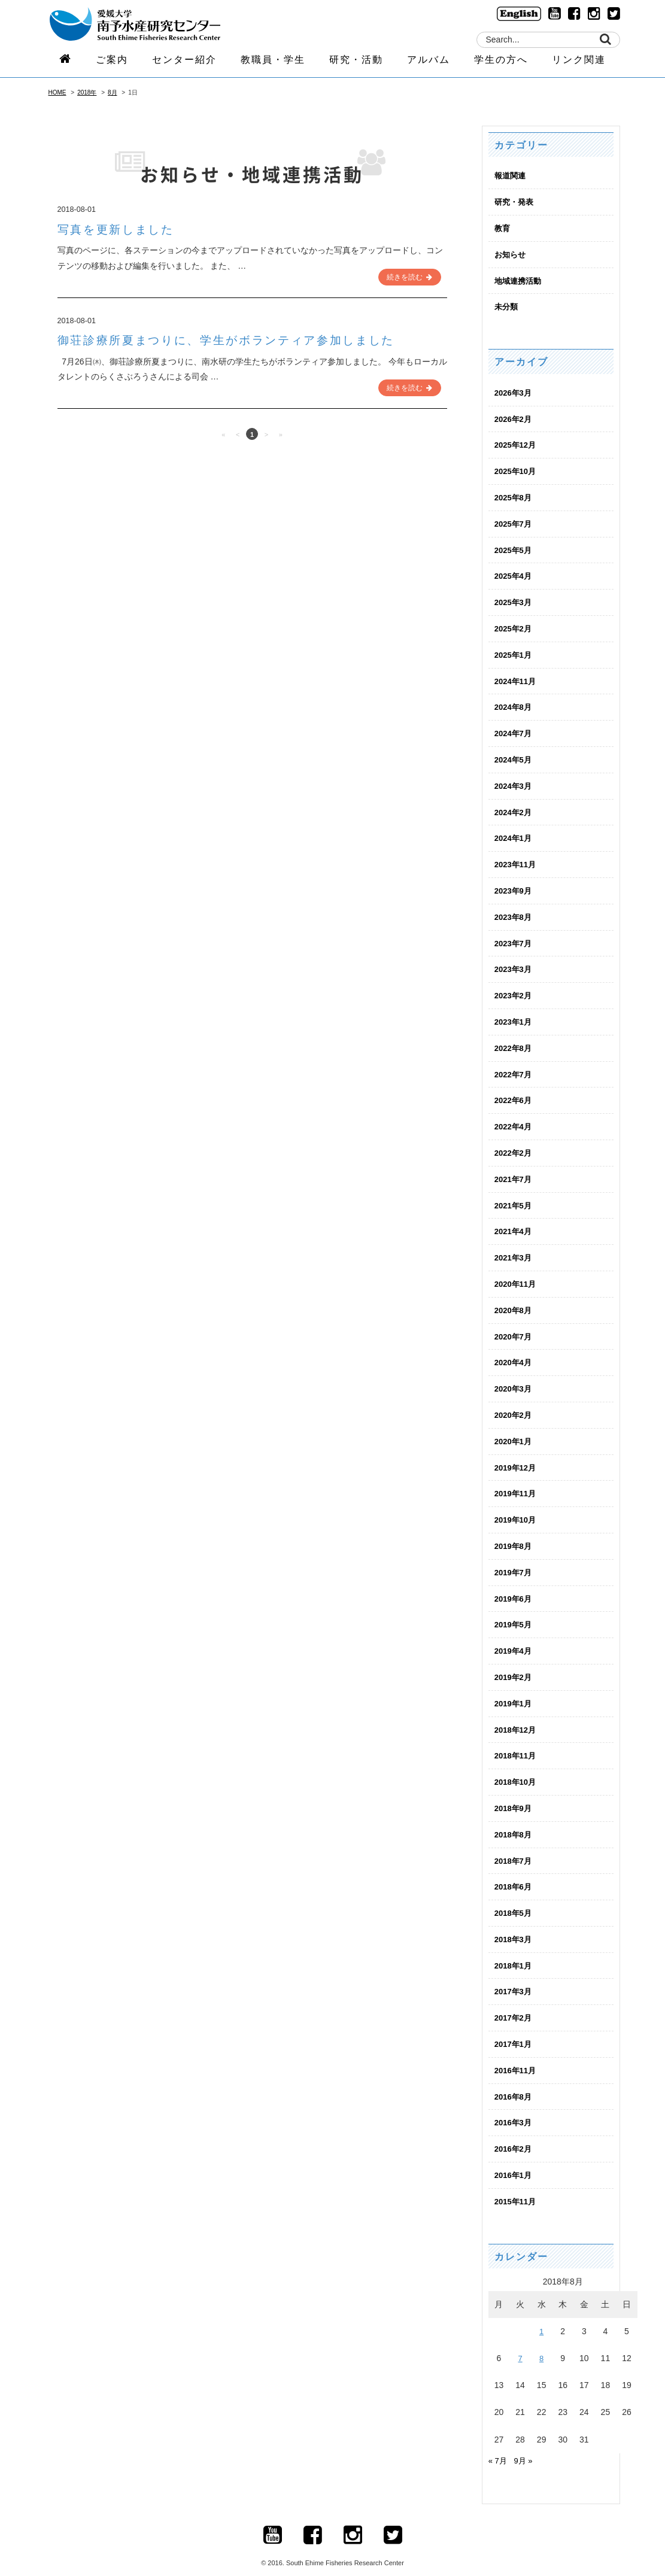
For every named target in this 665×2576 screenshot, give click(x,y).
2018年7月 (514, 1845)
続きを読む (410, 276)
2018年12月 (516, 1715)
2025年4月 (514, 573)
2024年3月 (514, 780)
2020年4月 (514, 1352)
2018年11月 (516, 1741)
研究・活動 (356, 64)
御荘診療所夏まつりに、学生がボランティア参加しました (248, 339)
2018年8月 (514, 1819)
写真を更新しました (123, 229)
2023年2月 (514, 988)
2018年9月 (514, 1794)
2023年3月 (514, 962)
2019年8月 (514, 1534)
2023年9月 (514, 884)
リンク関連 (579, 64)
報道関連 (511, 175)
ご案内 (112, 64)
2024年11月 (516, 677)
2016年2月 (514, 2131)
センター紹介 (184, 64)
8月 (112, 92)
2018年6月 (514, 1871)
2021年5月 (514, 1196)
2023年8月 (514, 910)
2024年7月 (514, 729)
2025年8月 (514, 495)
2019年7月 (514, 1560)
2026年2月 (514, 417)
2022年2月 (514, 1144)
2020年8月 (514, 1300)
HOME (57, 92)
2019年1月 (514, 1689)
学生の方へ (501, 64)
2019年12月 (516, 1455)
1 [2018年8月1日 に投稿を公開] (541, 2312)
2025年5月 (514, 547)
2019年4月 (514, 1637)
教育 (502, 227)
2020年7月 (514, 1326)
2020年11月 (516, 1274)
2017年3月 (514, 1975)
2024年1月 (514, 832)
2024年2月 (514, 807)
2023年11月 (516, 858)
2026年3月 (514, 391)
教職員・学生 (273, 64)
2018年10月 (516, 1767)
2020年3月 (514, 1378)
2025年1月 (514, 650)
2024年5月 (514, 755)
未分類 (507, 305)
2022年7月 (514, 1066)
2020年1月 (514, 1430)
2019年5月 (514, 1612)
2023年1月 (514, 1014)
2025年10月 (516, 469)
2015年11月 (516, 2183)
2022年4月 (514, 1118)
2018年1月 (514, 1949)
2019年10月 (516, 1507)
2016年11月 (516, 2053)
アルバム (428, 64)
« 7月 (498, 2442)
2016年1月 (514, 2157)
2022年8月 (514, 1040)
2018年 (86, 92)
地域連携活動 (519, 279)
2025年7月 (514, 520)
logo (150, 25)
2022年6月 (514, 1092)
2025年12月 (516, 443)
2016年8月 (514, 2079)
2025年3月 (514, 599)
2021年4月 (514, 1222)
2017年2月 (514, 2001)
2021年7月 (514, 1170)
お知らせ (511, 254)
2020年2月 (514, 1404)
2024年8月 (514, 702)
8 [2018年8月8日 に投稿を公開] (541, 2339)
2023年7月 (514, 936)
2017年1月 (514, 2027)
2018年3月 (514, 1923)
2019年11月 (516, 1482)
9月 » (525, 2442)
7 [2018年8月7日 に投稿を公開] (520, 2339)
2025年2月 (514, 625)
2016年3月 (514, 2105)
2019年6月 (514, 1585)
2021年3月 (514, 1248)
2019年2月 (514, 1664)
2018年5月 (514, 1897)
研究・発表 (515, 201)
